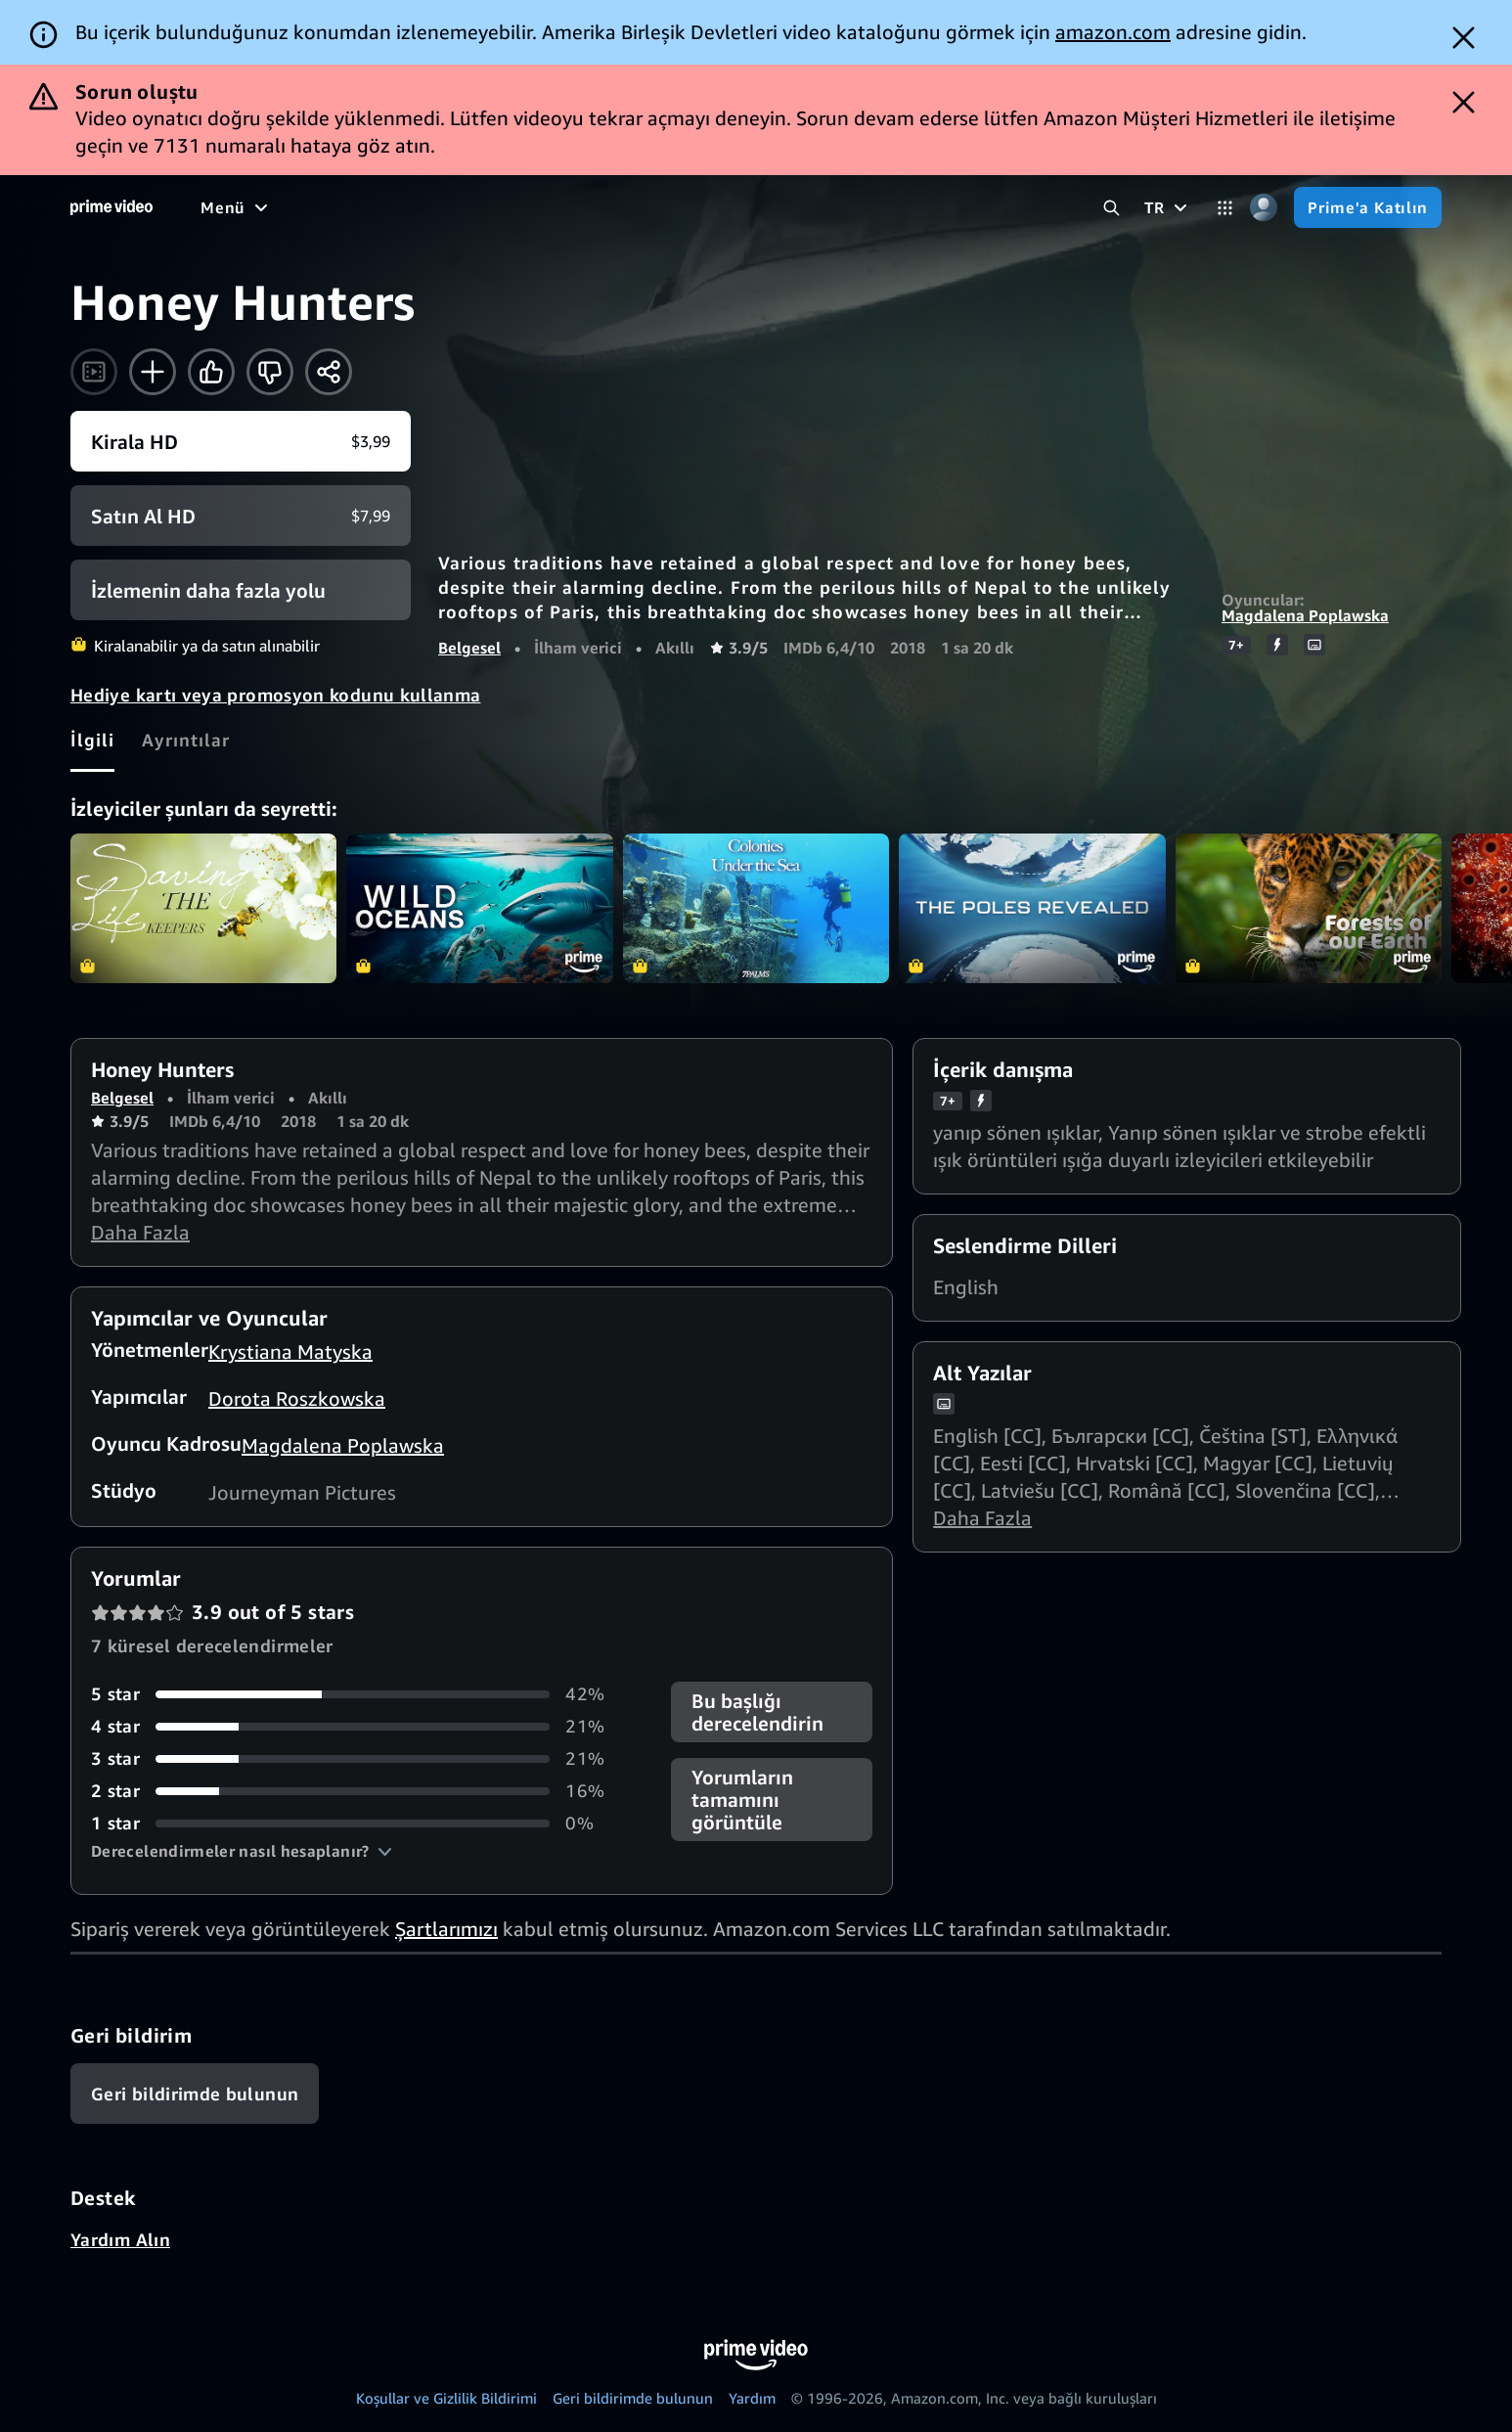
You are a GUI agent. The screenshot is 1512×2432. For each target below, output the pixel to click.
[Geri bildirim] (194, 2093)
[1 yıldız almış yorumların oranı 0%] (357, 1823)
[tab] (92, 739)
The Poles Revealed (1032, 908)
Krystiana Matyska (290, 1351)
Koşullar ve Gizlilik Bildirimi (446, 2398)
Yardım (752, 2398)
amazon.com (1113, 32)
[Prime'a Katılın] (1368, 207)
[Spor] (503, 207)
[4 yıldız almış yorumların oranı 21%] (357, 1726)
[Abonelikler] (795, 207)
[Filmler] (316, 207)
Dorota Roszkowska (296, 1398)
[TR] (1168, 207)
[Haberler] (583, 207)
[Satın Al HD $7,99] (240, 515)
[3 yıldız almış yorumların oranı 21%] (357, 1758)
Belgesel (469, 647)
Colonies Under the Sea (756, 908)
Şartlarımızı (446, 1928)
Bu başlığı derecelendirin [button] (757, 1711)
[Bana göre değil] (269, 371)
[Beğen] (211, 371)
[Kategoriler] (1225, 208)
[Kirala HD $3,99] (240, 441)
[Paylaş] (328, 371)
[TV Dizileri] (415, 207)
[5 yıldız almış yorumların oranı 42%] (357, 1694)
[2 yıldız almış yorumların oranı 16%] (357, 1791)
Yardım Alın (120, 2239)
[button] (241, 1851)
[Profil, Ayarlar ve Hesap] (1263, 208)
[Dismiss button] (1463, 38)
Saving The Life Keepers (203, 908)
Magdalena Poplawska (1305, 615)
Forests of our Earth (1309, 908)
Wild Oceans (479, 908)
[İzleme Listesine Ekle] (152, 371)
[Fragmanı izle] (93, 371)
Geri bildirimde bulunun (633, 2398)
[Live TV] (676, 207)
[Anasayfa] (111, 207)
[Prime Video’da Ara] (1111, 208)
